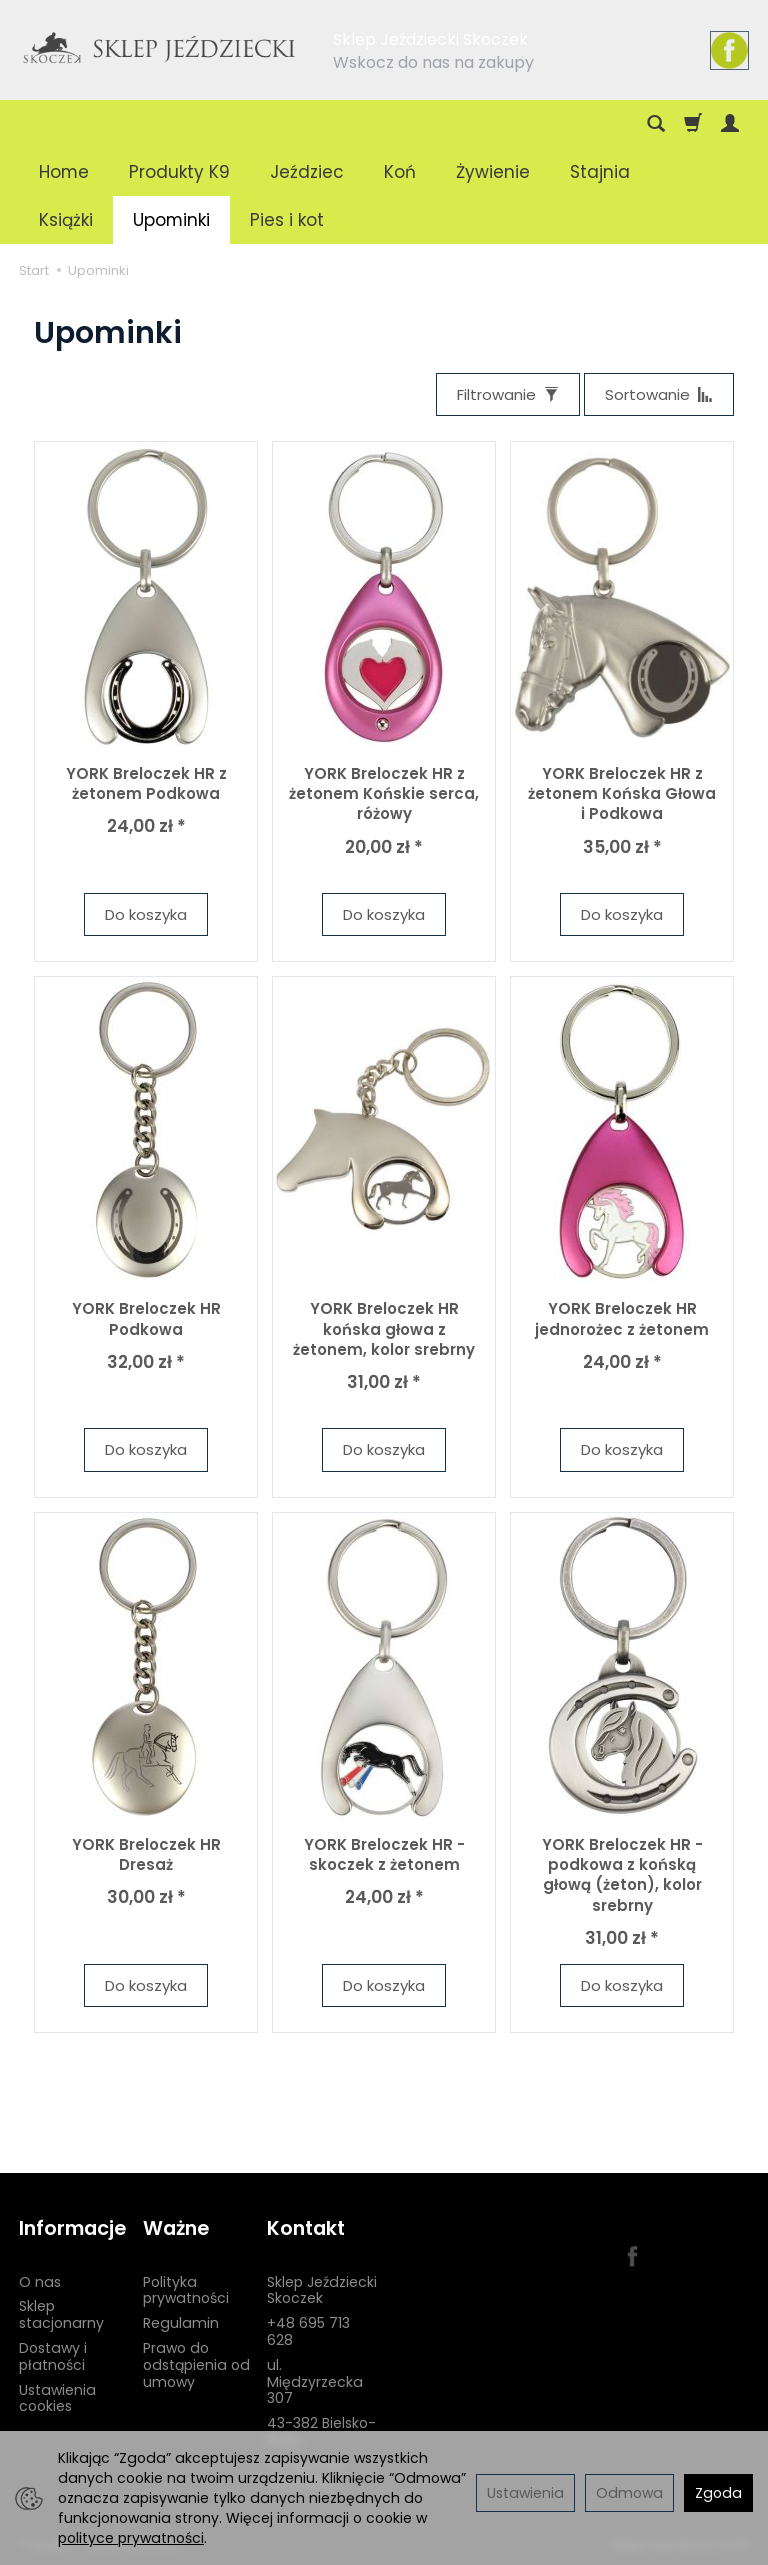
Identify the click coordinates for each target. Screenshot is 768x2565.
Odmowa (629, 2493)
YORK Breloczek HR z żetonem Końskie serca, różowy (384, 794)
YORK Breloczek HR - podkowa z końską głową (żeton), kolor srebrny (622, 1875)
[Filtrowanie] (508, 394)
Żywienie (493, 172)
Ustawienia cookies (57, 2398)
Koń (400, 172)
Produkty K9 (179, 172)
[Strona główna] (160, 47)
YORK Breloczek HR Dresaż (146, 1854)
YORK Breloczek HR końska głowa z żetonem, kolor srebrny (384, 1329)
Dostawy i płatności (53, 2356)
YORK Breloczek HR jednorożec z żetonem (622, 1318)
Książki (66, 220)
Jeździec (307, 172)
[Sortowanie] (659, 394)
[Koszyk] (693, 124)
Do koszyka (146, 914)
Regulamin (181, 2323)
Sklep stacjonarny (61, 2314)
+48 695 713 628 (308, 2331)
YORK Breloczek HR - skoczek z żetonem (384, 1854)
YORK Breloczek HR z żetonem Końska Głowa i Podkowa (622, 794)
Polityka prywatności (186, 2290)
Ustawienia (525, 2493)
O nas (40, 2282)
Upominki (171, 220)
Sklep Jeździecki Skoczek (322, 2290)
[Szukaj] (656, 124)
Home (64, 172)
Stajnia (600, 172)
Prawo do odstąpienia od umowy (196, 2365)
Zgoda (718, 2493)
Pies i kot (287, 220)
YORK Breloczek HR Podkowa (146, 1318)
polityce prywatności (131, 2538)
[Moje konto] (730, 124)
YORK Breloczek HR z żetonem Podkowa (146, 783)
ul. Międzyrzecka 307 (315, 2382)
